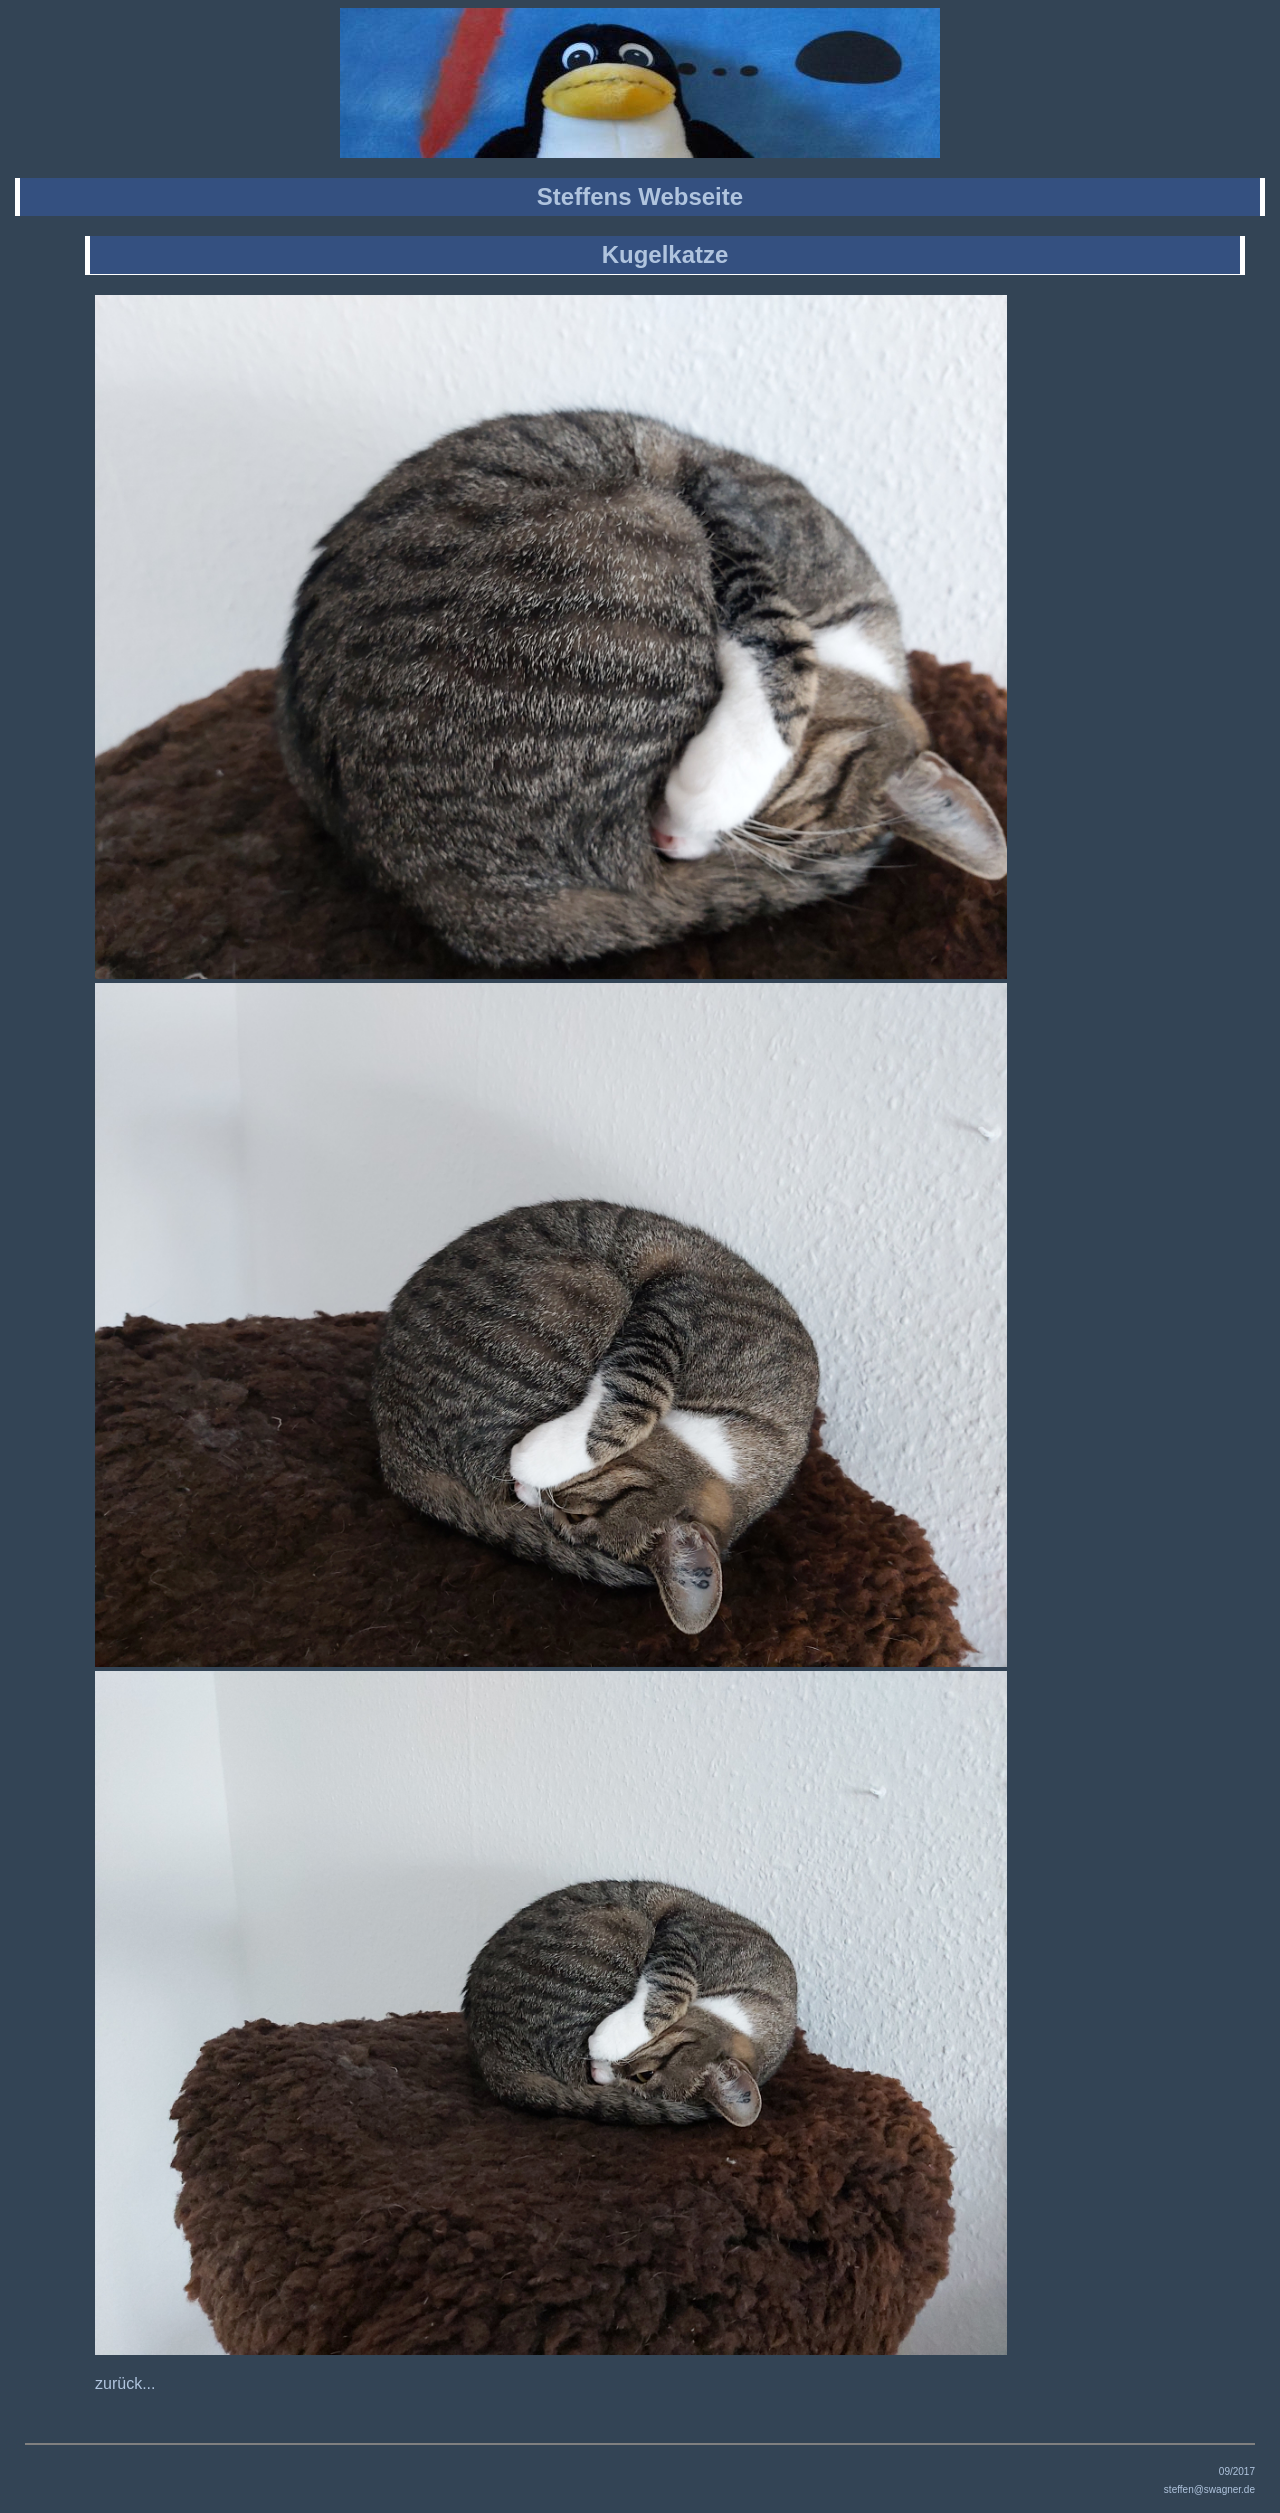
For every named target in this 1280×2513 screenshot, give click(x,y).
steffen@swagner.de (1209, 2489)
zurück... (125, 2383)
